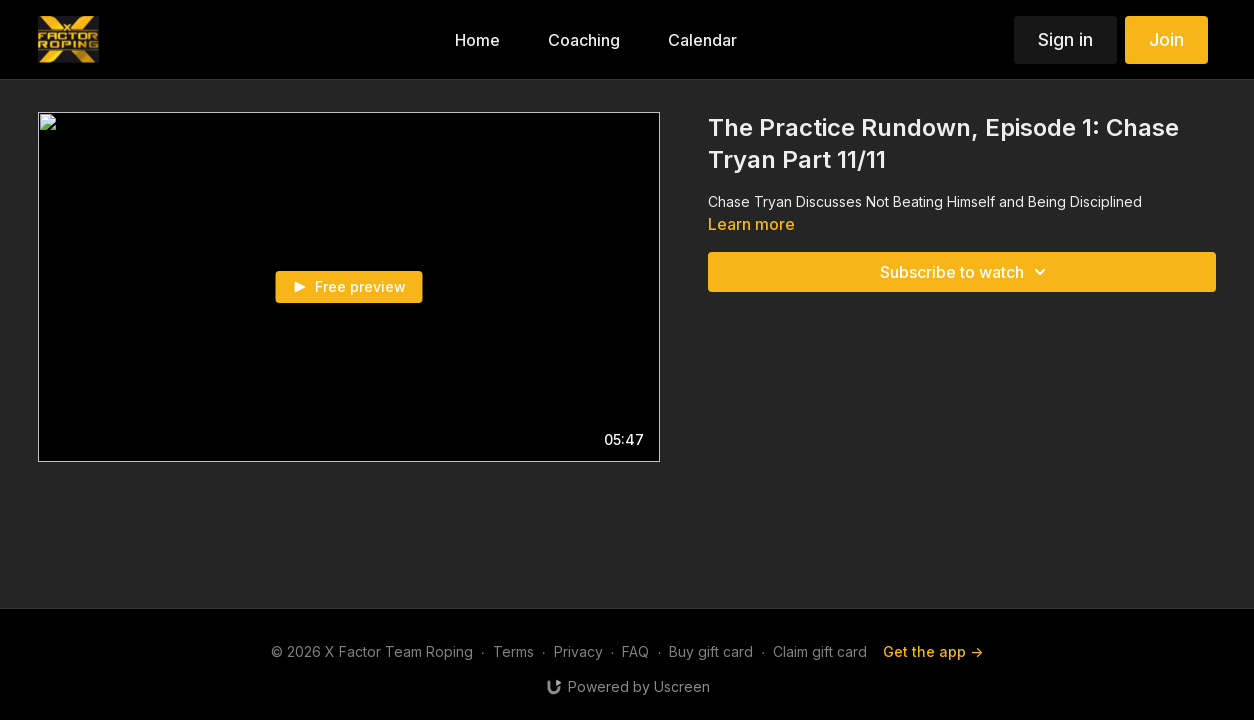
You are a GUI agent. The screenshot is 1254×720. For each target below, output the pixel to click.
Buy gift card (711, 651)
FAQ (635, 651)
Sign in (1065, 39)
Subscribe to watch (966, 272)
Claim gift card (820, 651)
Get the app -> (933, 651)
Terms (513, 651)
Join (1166, 39)
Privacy (578, 651)
